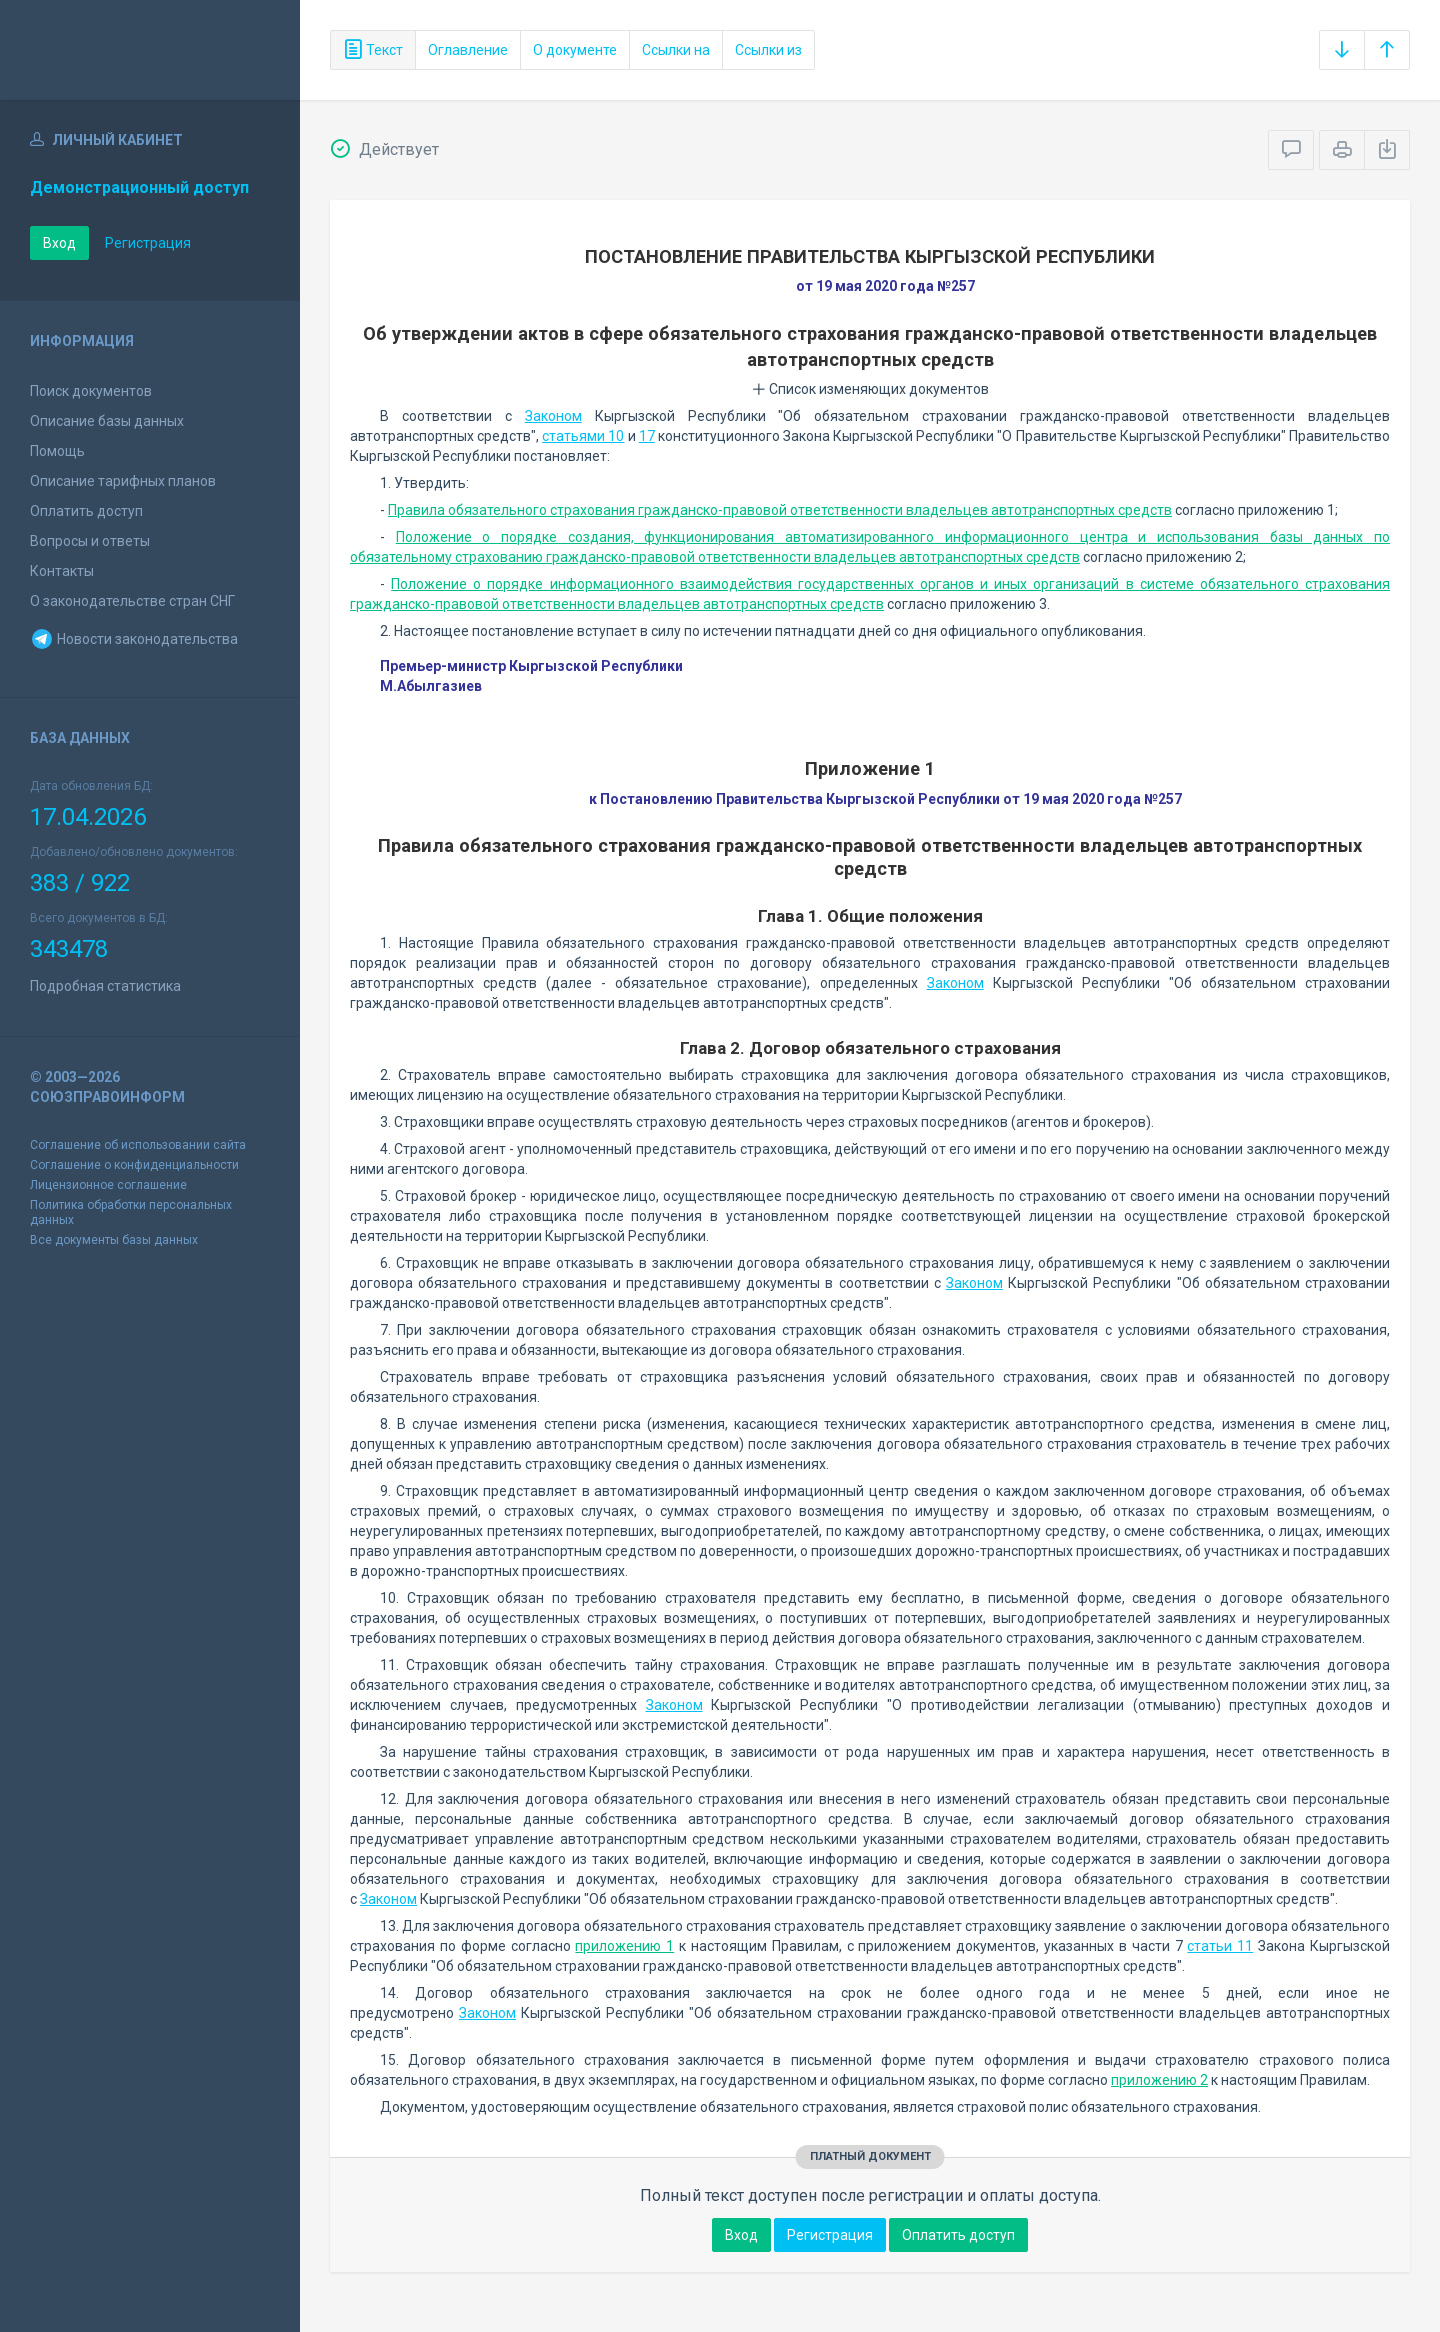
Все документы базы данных (114, 1240)
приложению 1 (624, 1946)
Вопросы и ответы (90, 541)
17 (647, 436)
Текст (373, 50)
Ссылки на (676, 50)
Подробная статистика (105, 986)
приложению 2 (1159, 2080)
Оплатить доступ (86, 511)
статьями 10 (583, 436)
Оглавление (468, 50)
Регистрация (148, 243)
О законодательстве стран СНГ (132, 601)
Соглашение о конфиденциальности (134, 1165)
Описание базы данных (107, 421)
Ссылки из (768, 50)
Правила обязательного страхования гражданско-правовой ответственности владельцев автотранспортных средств (780, 510)
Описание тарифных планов (123, 481)
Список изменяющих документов (870, 389)
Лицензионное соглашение (108, 1185)
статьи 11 (1220, 1946)
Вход (59, 243)
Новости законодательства (134, 639)
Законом (553, 416)
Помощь (57, 451)
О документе (575, 50)
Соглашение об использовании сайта (138, 1145)
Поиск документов (91, 391)
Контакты (62, 571)
